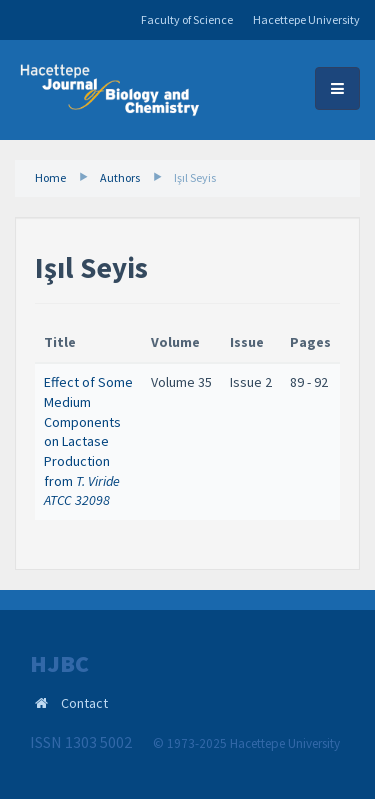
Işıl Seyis (195, 177)
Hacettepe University (306, 19)
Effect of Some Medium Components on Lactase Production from (88, 441)
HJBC (59, 664)
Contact (84, 703)
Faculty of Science (187, 19)
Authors (120, 177)
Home (50, 177)
